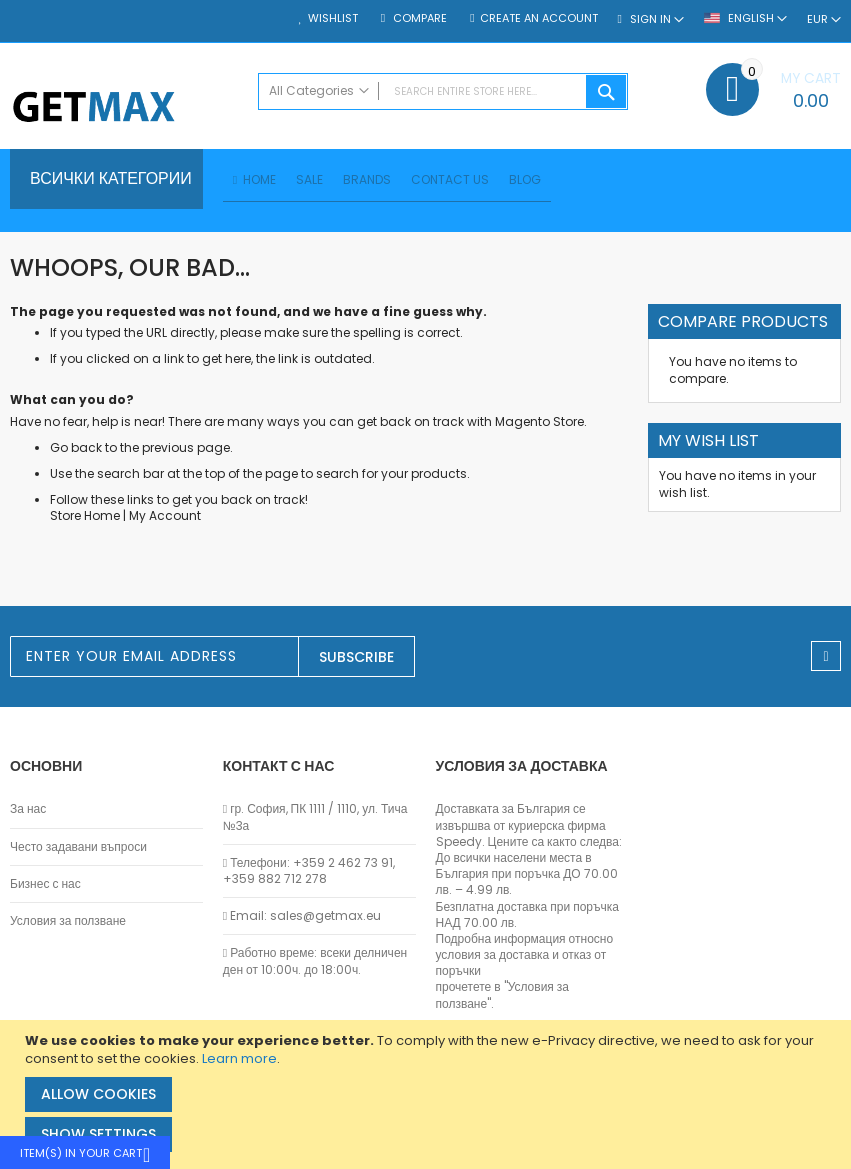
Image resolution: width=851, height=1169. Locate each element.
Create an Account (539, 18)
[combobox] (443, 91)
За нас (28, 810)
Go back (76, 450)
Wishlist (333, 18)
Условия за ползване (68, 921)
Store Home (85, 518)
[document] (428, 1094)
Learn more (239, 1058)
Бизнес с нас (45, 884)
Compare (418, 18)
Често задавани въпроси (78, 847)
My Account (165, 518)
